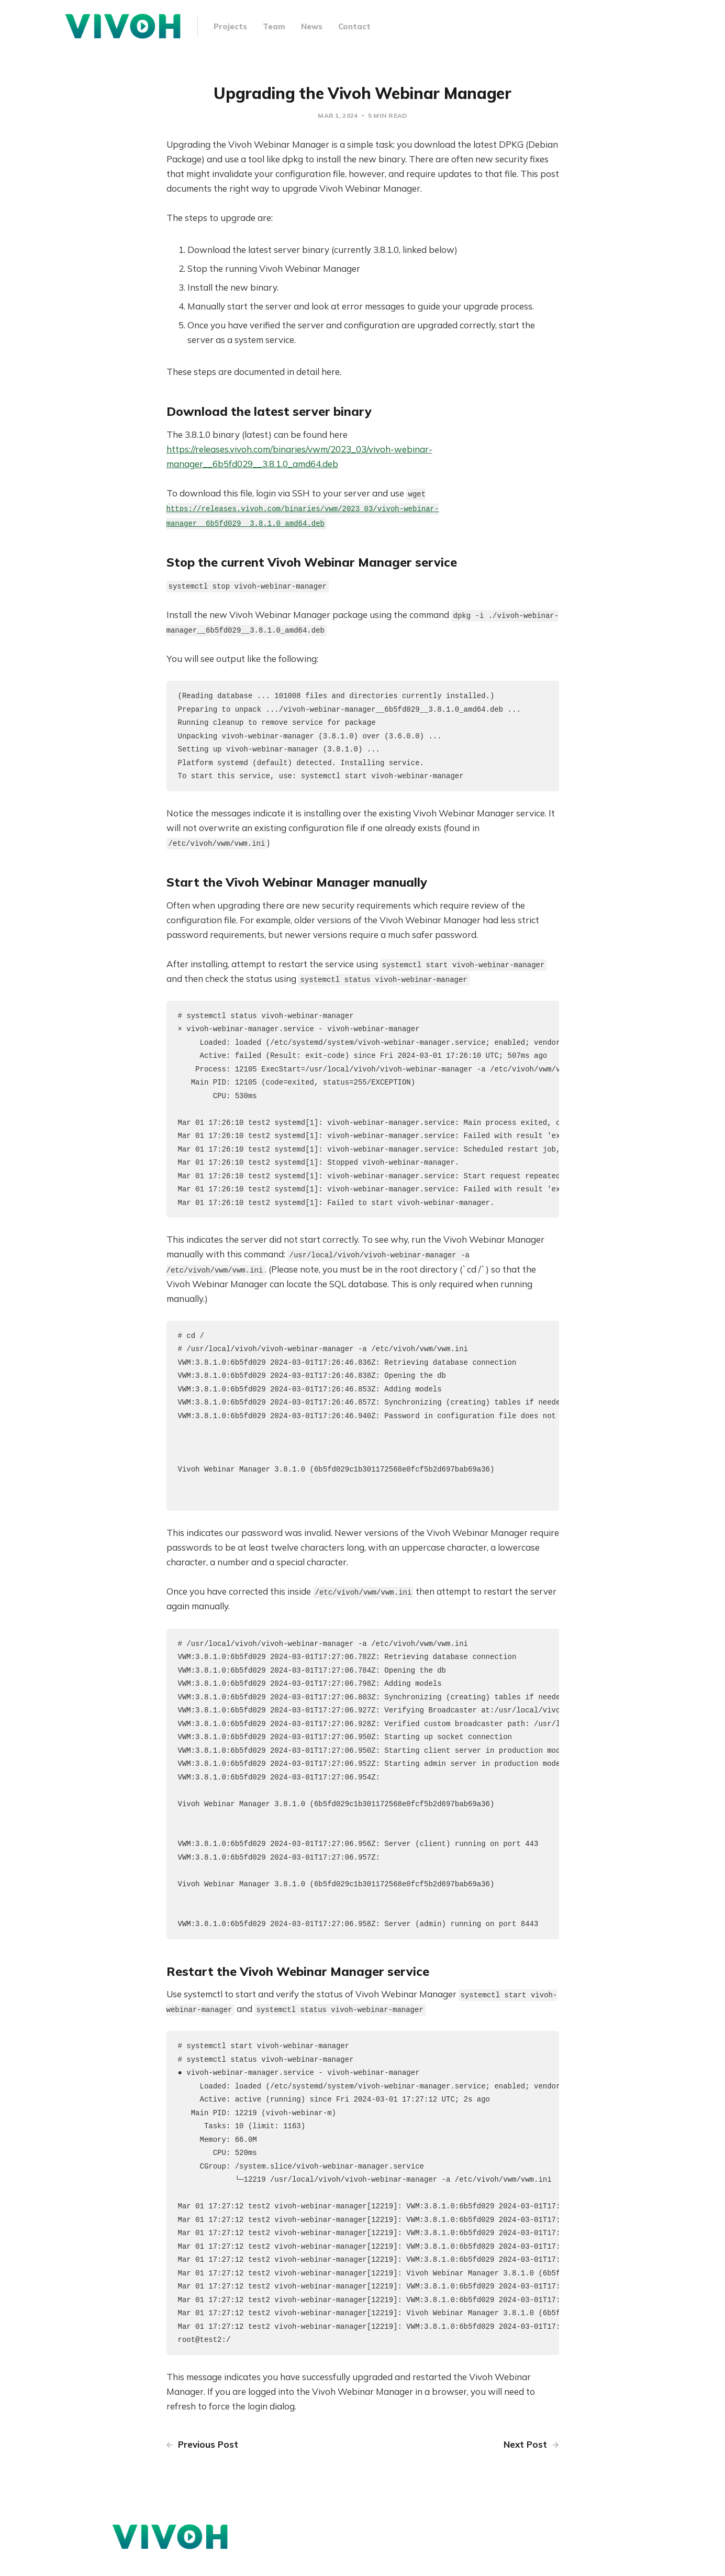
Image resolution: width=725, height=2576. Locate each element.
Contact (354, 26)
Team (274, 26)
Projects (230, 26)
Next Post (531, 2465)
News (311, 26)
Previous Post (202, 2465)
